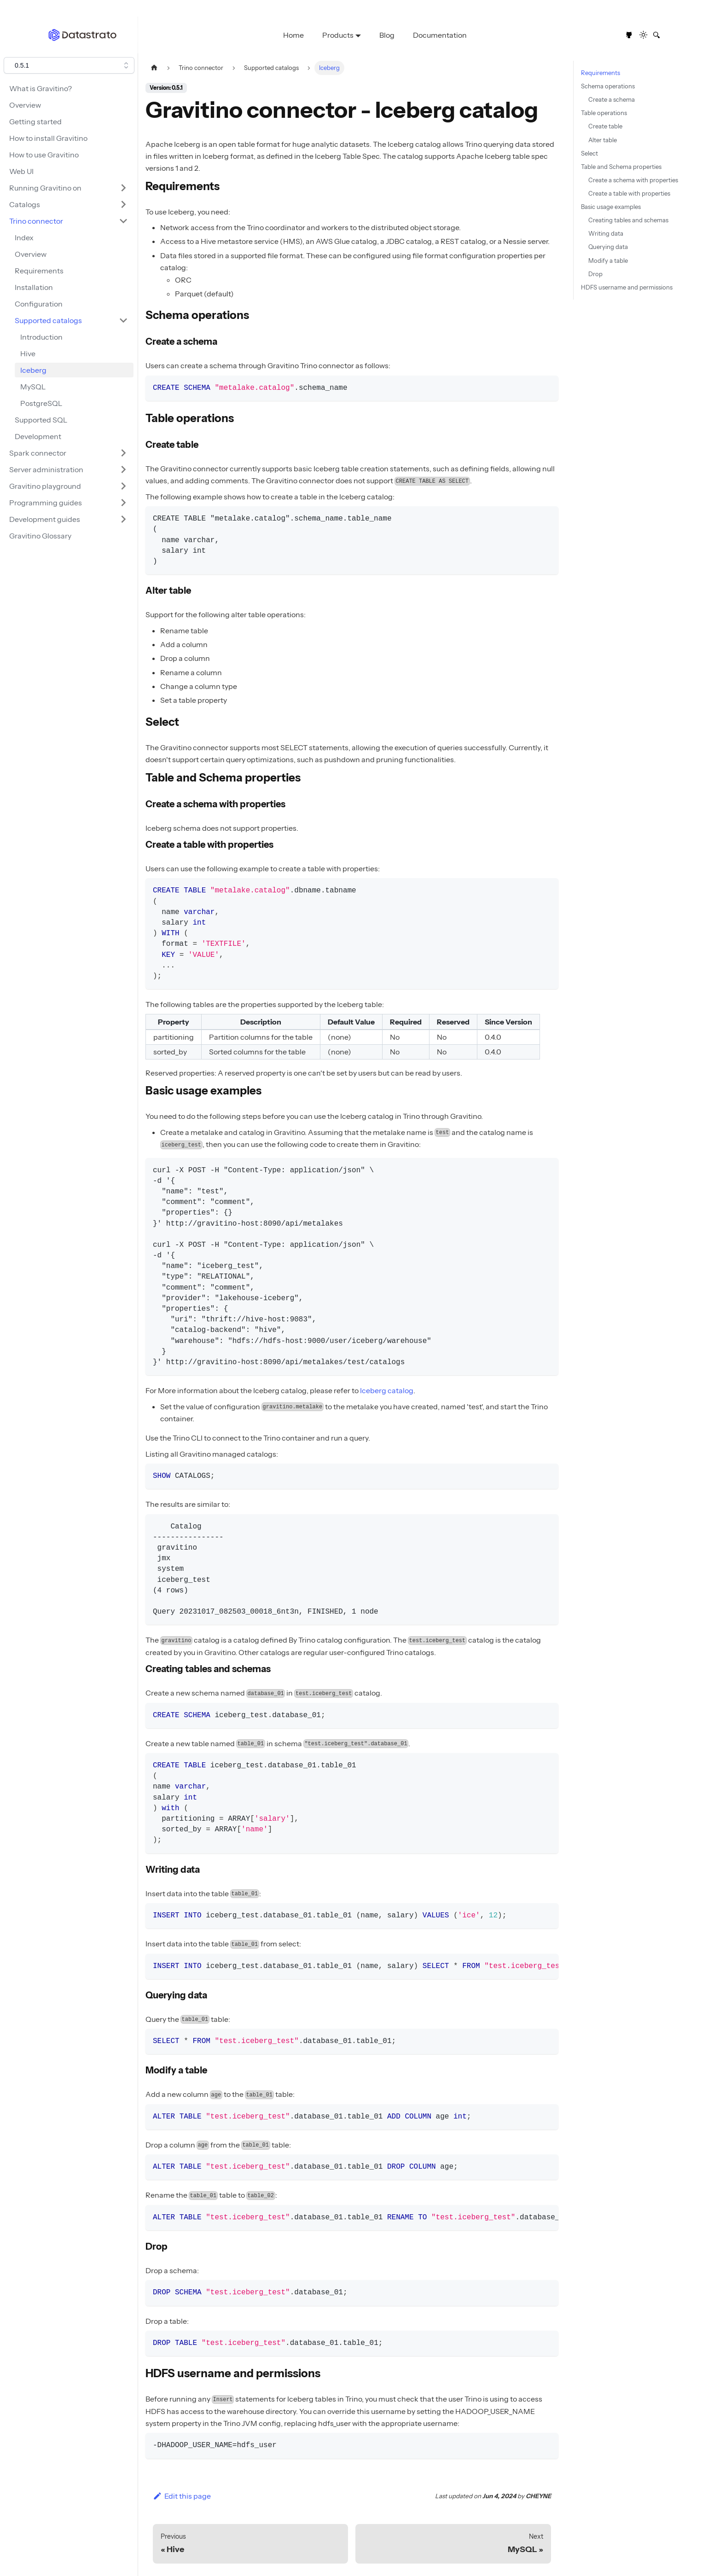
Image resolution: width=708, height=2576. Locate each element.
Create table (605, 126)
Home (293, 35)
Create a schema (611, 99)
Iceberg (33, 370)
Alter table (602, 140)
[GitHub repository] (628, 35)
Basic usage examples (611, 206)
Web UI (21, 171)
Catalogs (24, 204)
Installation (34, 287)
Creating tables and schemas (628, 220)
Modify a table (608, 260)
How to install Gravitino (48, 138)
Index (24, 237)
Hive (27, 353)
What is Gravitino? (40, 88)
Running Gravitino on (45, 187)
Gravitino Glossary (40, 535)
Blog (387, 35)
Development (38, 436)
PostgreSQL (41, 403)
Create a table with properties (629, 193)
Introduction (41, 337)
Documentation (440, 35)
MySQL (33, 386)
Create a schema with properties (633, 180)
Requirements (39, 270)
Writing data (605, 233)
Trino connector (36, 221)
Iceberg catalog (386, 1390)
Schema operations (608, 86)
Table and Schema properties (621, 166)
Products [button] (338, 35)
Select (589, 153)
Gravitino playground (45, 486)
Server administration (46, 469)
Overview (25, 105)
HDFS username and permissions (627, 287)
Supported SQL (41, 419)
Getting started (35, 121)
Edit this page (182, 2496)
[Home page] (154, 68)
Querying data (608, 246)
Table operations (604, 113)
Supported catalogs (48, 320)
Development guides (44, 519)
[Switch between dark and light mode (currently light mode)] (643, 35)
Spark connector (37, 452)
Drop (595, 274)
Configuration (39, 303)
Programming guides (45, 502)
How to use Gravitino (44, 154)
